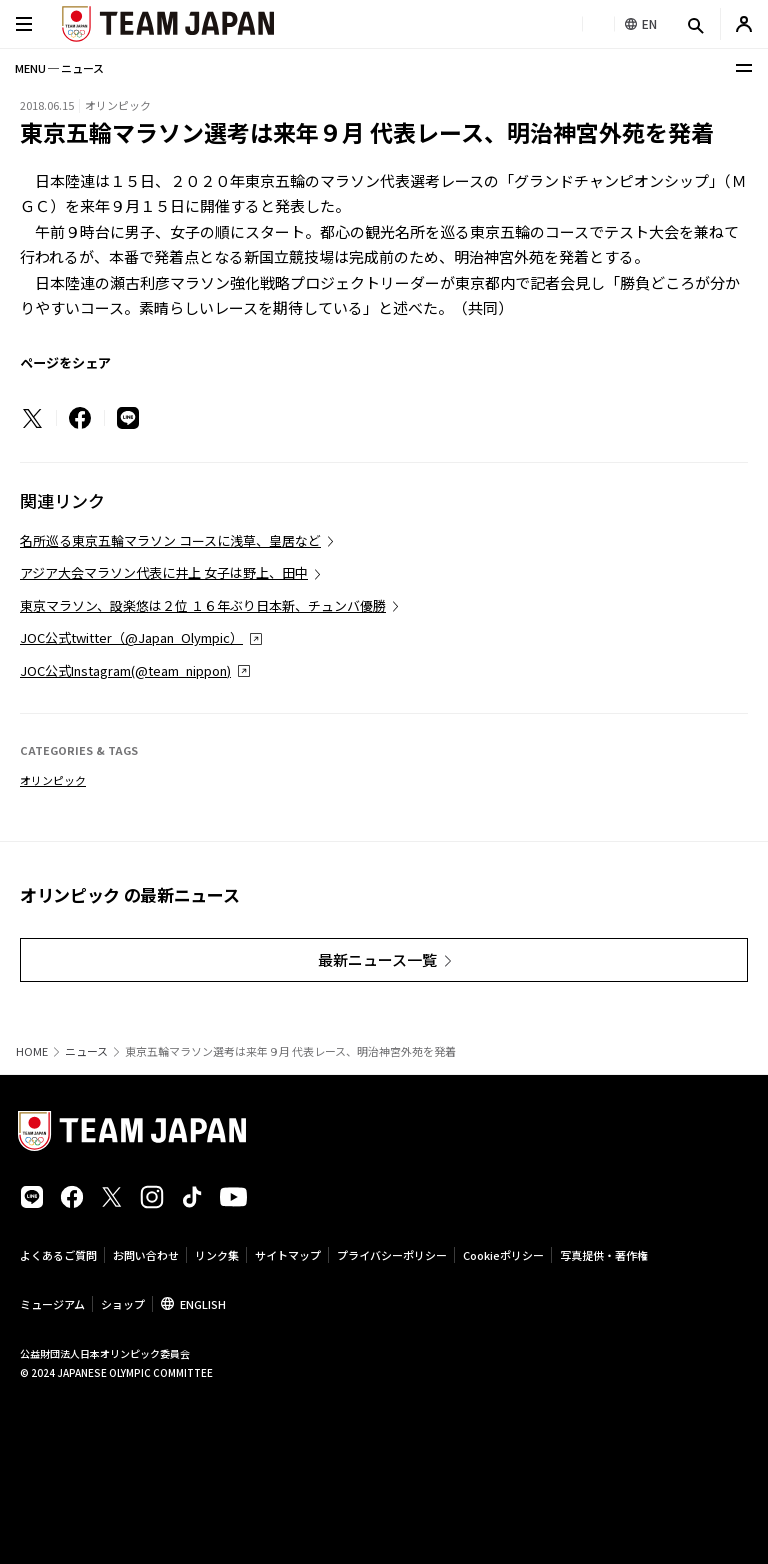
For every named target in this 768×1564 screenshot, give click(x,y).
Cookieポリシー (503, 1255)
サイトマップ (288, 1255)
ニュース (86, 1051)
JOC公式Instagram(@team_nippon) (125, 670)
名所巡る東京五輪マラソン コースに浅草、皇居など (170, 540)
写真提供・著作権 (604, 1255)
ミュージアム (52, 1304)
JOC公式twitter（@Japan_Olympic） (131, 637)
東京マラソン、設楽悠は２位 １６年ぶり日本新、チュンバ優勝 (203, 605)
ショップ (123, 1304)
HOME (32, 1051)
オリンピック (53, 780)
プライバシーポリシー (392, 1255)
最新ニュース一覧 (377, 959)
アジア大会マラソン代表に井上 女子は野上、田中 (164, 572)
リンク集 (217, 1255)
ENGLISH (203, 1304)
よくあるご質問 (58, 1255)
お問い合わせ (146, 1255)
